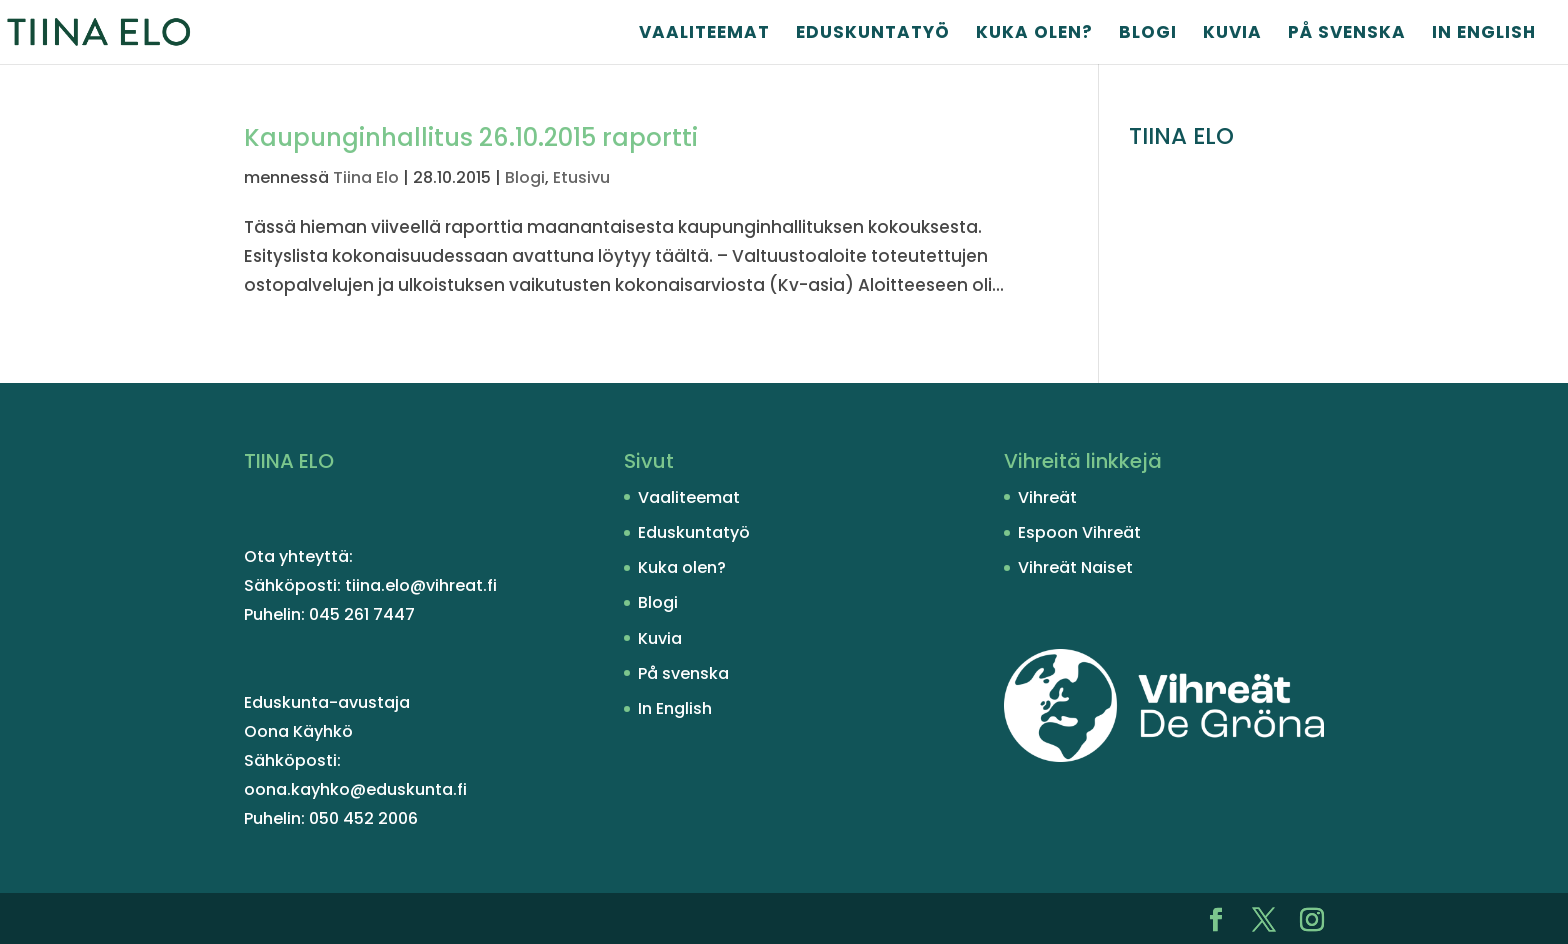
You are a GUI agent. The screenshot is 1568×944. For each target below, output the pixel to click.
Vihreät (1047, 497)
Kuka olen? (1034, 34)
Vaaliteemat (704, 34)
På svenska (1347, 34)
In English (1484, 34)
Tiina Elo (366, 177)
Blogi (1148, 34)
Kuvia (1232, 34)
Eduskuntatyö (873, 34)
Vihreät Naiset (1075, 567)
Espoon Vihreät (1079, 532)
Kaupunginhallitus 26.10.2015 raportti (471, 137)
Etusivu (581, 177)
